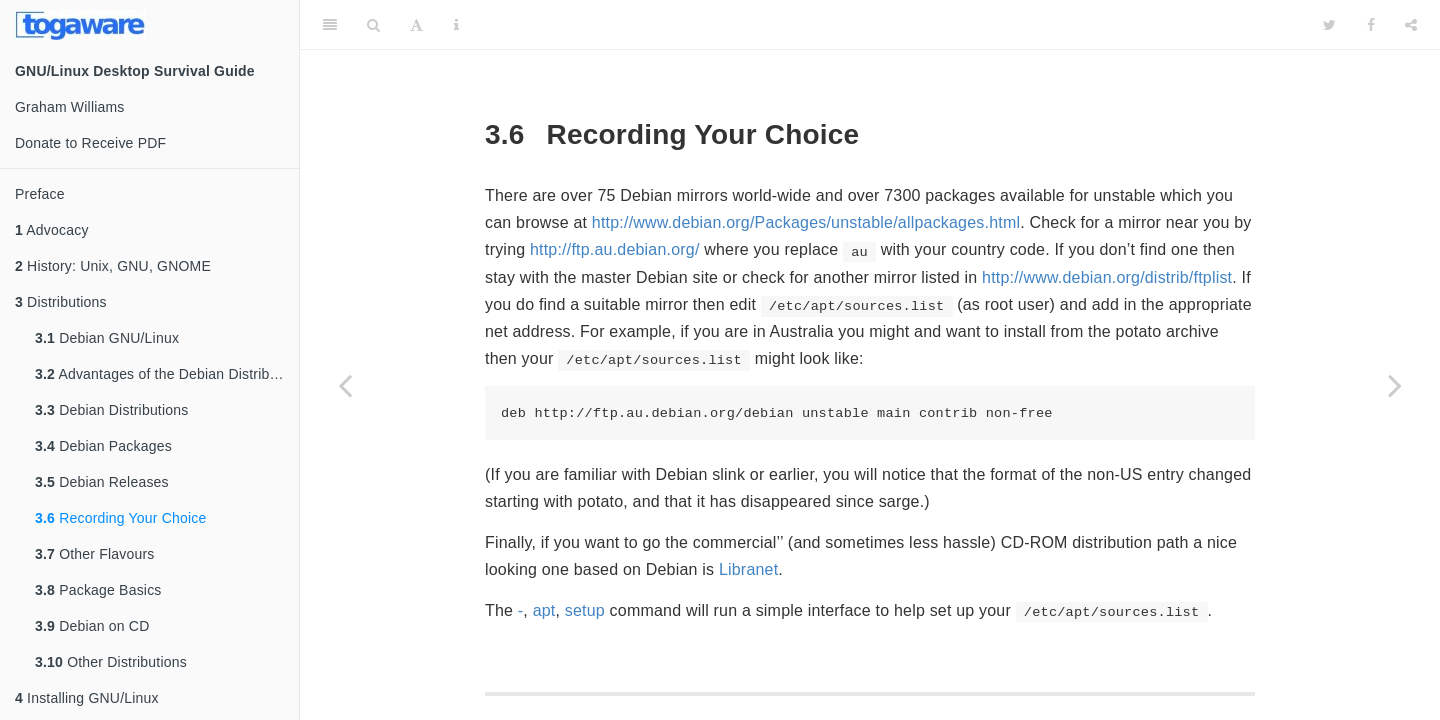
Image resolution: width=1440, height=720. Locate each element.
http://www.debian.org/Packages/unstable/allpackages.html (806, 222)
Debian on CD (92, 626)
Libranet (748, 569)
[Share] (1411, 25)
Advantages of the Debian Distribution (167, 374)
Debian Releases (102, 482)
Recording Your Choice (121, 518)
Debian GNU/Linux (107, 338)
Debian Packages (103, 446)
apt (544, 610)
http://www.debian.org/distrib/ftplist (1107, 277)
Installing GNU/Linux (87, 698)
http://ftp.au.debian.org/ (615, 249)
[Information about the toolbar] (456, 25)
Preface (40, 194)
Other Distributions (111, 662)
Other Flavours (95, 554)
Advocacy (52, 230)
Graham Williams (70, 107)
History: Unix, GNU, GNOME (113, 266)
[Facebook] (1371, 25)
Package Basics (98, 590)
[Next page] (1395, 385)
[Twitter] (1329, 25)
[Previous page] (345, 385)
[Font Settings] (416, 25)
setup (585, 610)
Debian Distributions (111, 410)
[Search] (373, 25)
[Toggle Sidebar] (330, 25)
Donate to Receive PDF (90, 143)
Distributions (61, 302)
